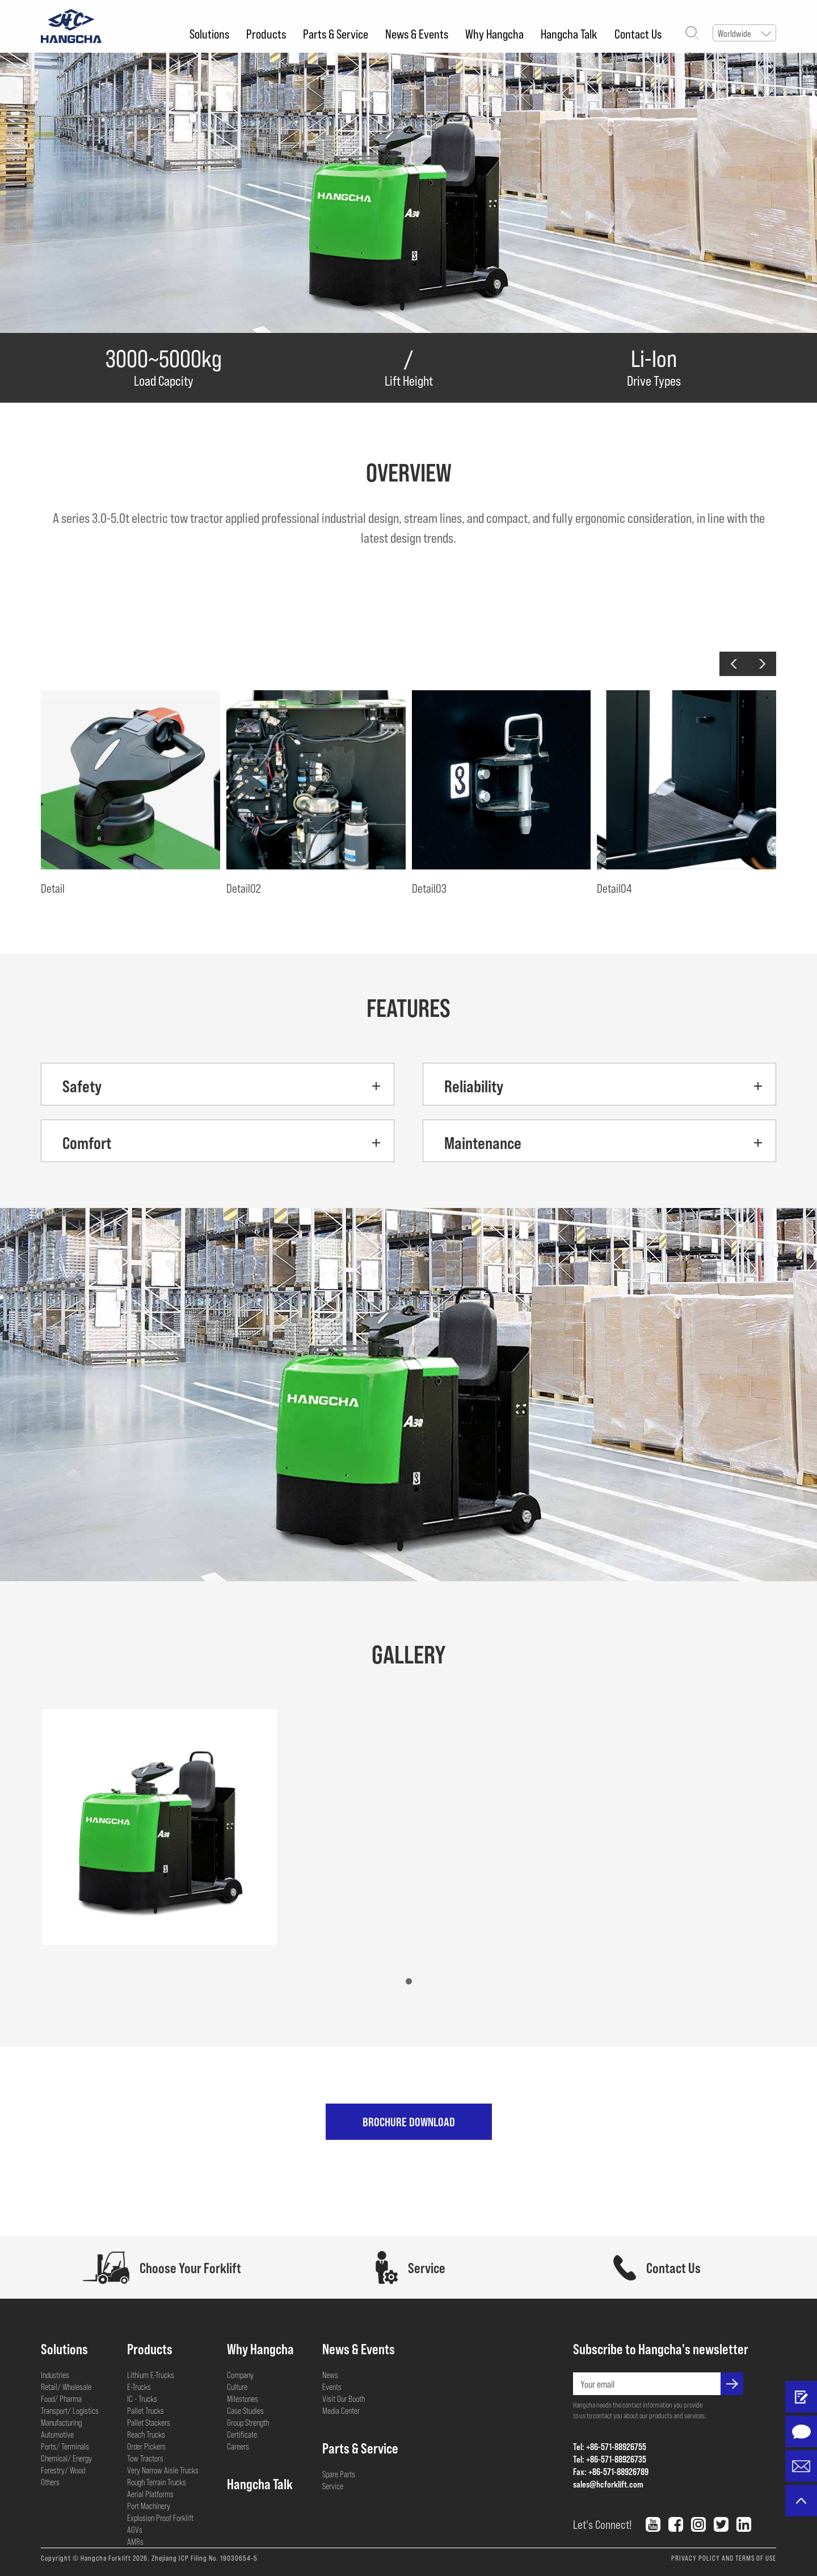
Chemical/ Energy (66, 2458)
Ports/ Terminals (65, 2446)
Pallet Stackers (148, 2422)
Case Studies (245, 2410)
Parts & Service (335, 33)
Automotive (57, 2434)
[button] (733, 664)
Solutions (209, 33)
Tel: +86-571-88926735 (609, 2458)
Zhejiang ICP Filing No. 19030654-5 (204, 2558)
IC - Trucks (142, 2398)
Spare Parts (338, 2474)
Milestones (242, 2398)
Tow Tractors (145, 2458)
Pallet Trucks (145, 2410)
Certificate (242, 2434)
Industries (55, 2375)
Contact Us (638, 33)
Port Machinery (148, 2506)
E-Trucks (139, 2386)
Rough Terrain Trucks (156, 2482)
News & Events (416, 33)
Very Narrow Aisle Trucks (163, 2470)
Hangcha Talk (569, 33)
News (330, 2375)
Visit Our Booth (343, 2398)
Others (50, 2482)
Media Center (341, 2410)
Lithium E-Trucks (150, 2375)
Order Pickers (146, 2446)
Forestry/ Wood (63, 2470)
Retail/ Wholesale (66, 2386)
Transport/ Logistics (70, 2410)
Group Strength (248, 2422)
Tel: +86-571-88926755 (609, 2446)
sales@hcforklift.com (608, 2483)
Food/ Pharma (61, 2398)
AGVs (134, 2529)
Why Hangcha (494, 33)
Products (266, 33)
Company (240, 2375)
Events (332, 2386)
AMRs (135, 2541)
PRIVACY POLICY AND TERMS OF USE (723, 2558)
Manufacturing (61, 2422)
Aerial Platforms (150, 2494)
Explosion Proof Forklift (160, 2517)
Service (332, 2486)
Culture (237, 2386)
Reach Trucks (146, 2434)
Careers (238, 2446)
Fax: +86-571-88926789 (610, 2471)
